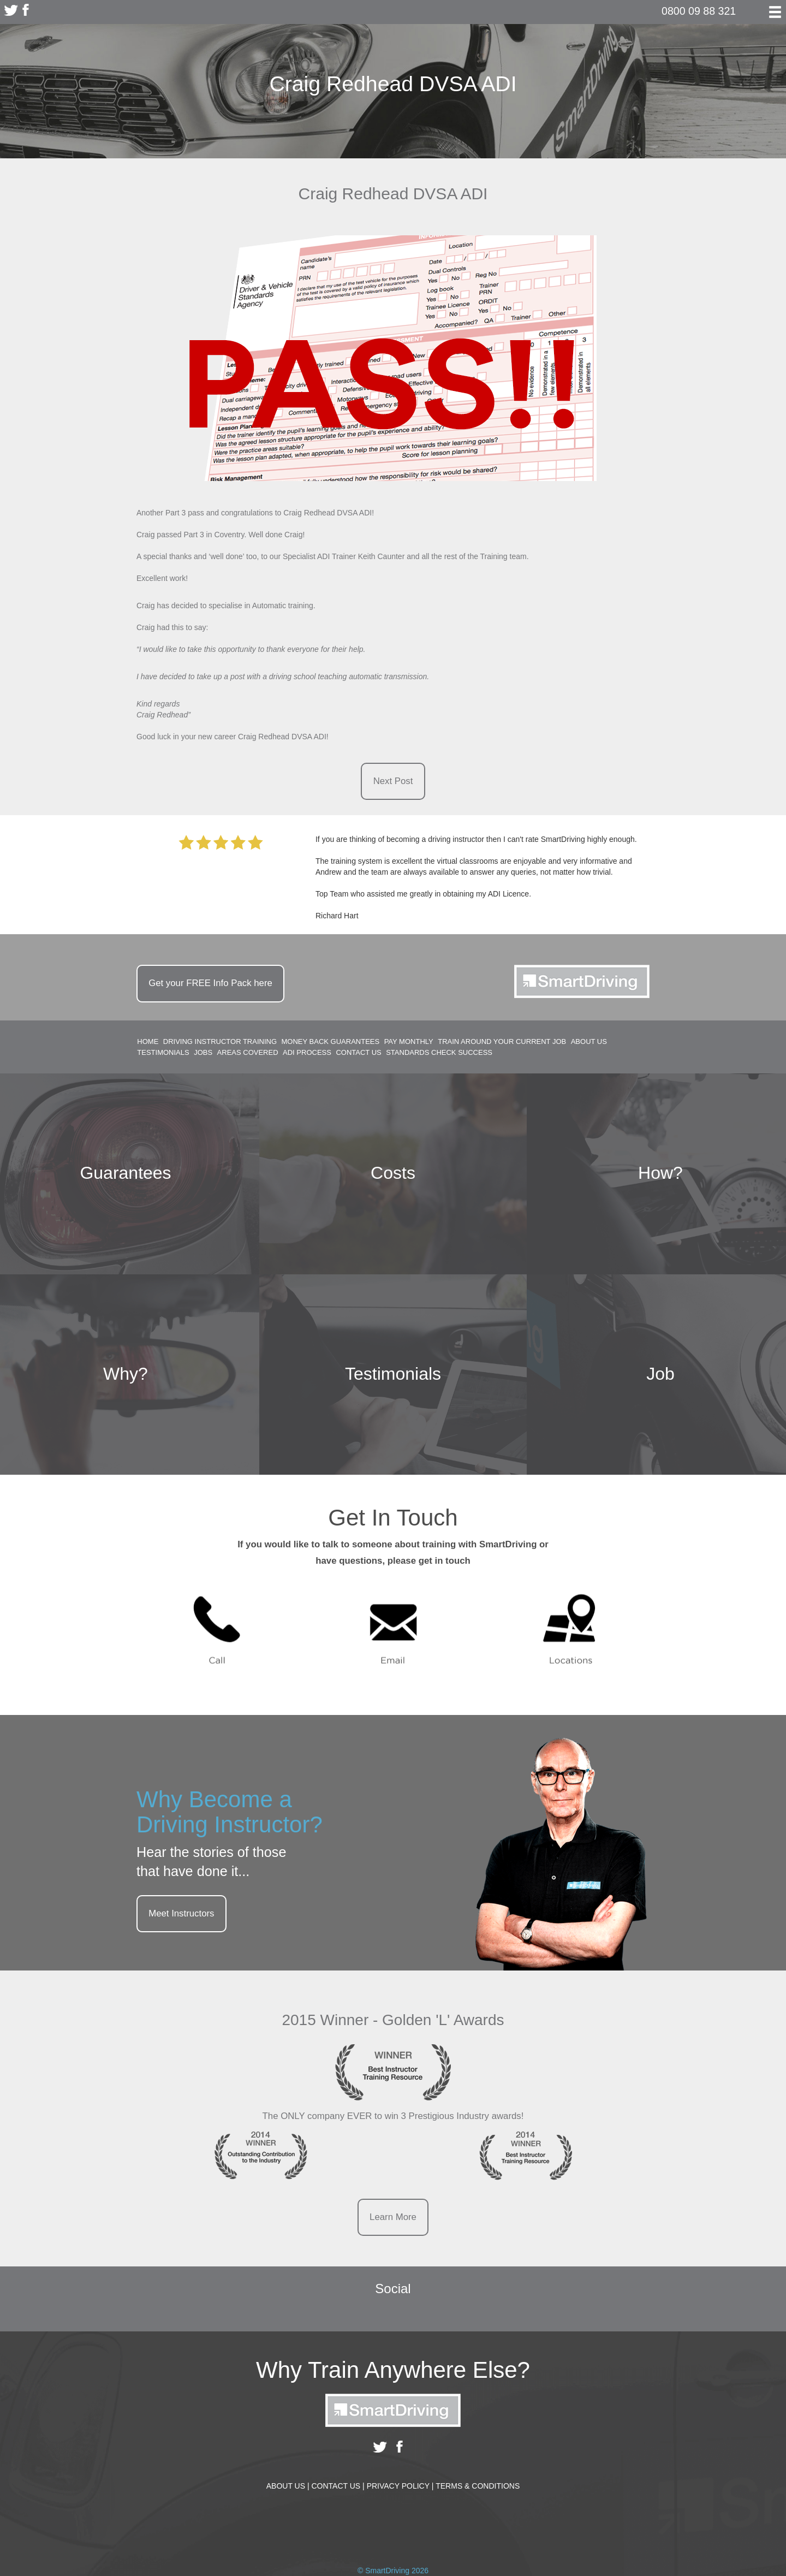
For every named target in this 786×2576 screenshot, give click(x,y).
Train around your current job (502, 1041)
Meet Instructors (181, 1913)
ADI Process (307, 1053)
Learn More (393, 2217)
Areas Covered (247, 1053)
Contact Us (358, 1053)
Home (147, 1041)
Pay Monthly (408, 1041)
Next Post (393, 781)
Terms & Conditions (478, 2486)
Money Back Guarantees (331, 1041)
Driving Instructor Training (220, 1041)
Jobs (203, 1053)
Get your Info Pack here (210, 983)
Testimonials (163, 1053)
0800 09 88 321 (699, 11)
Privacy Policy (400, 2486)
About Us (589, 1041)
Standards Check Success (439, 1053)
